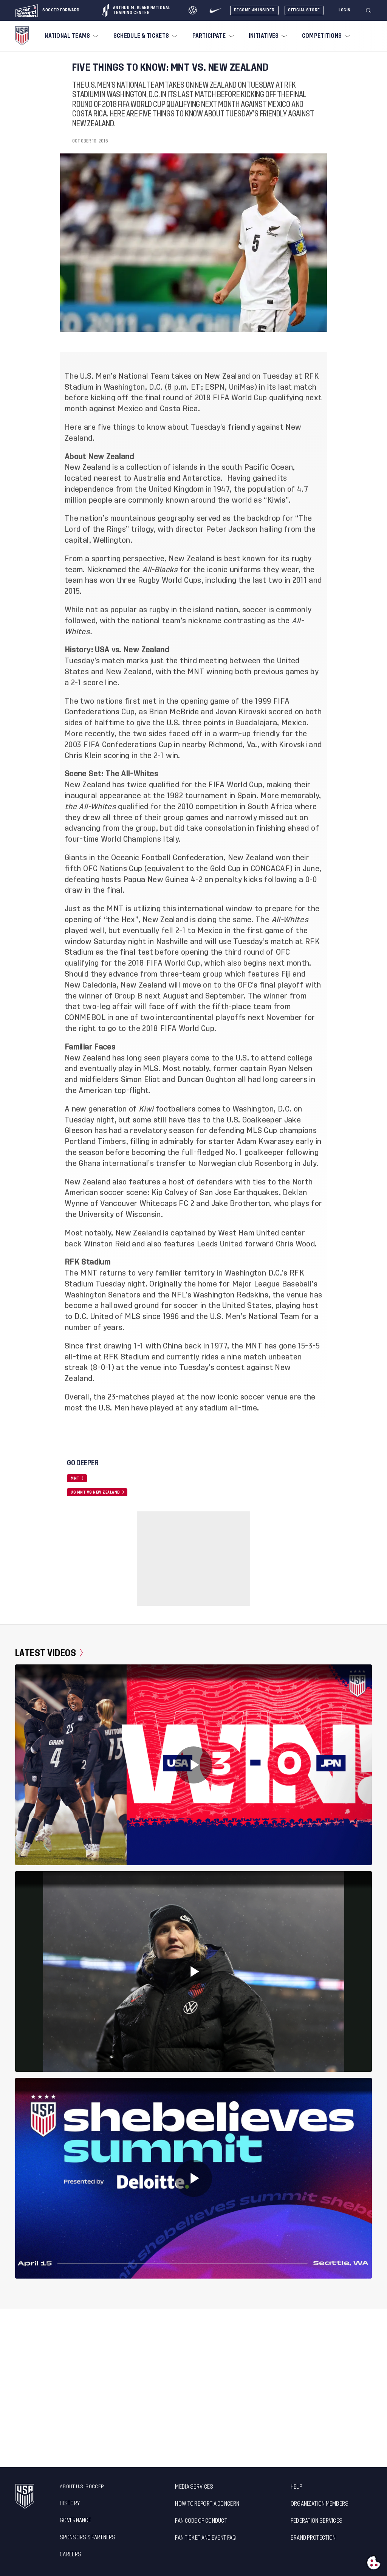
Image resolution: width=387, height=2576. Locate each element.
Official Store (304, 10)
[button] (371, 10)
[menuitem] (71, 36)
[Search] (369, 11)
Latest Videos (49, 1653)
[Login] (345, 10)
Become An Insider (254, 10)
